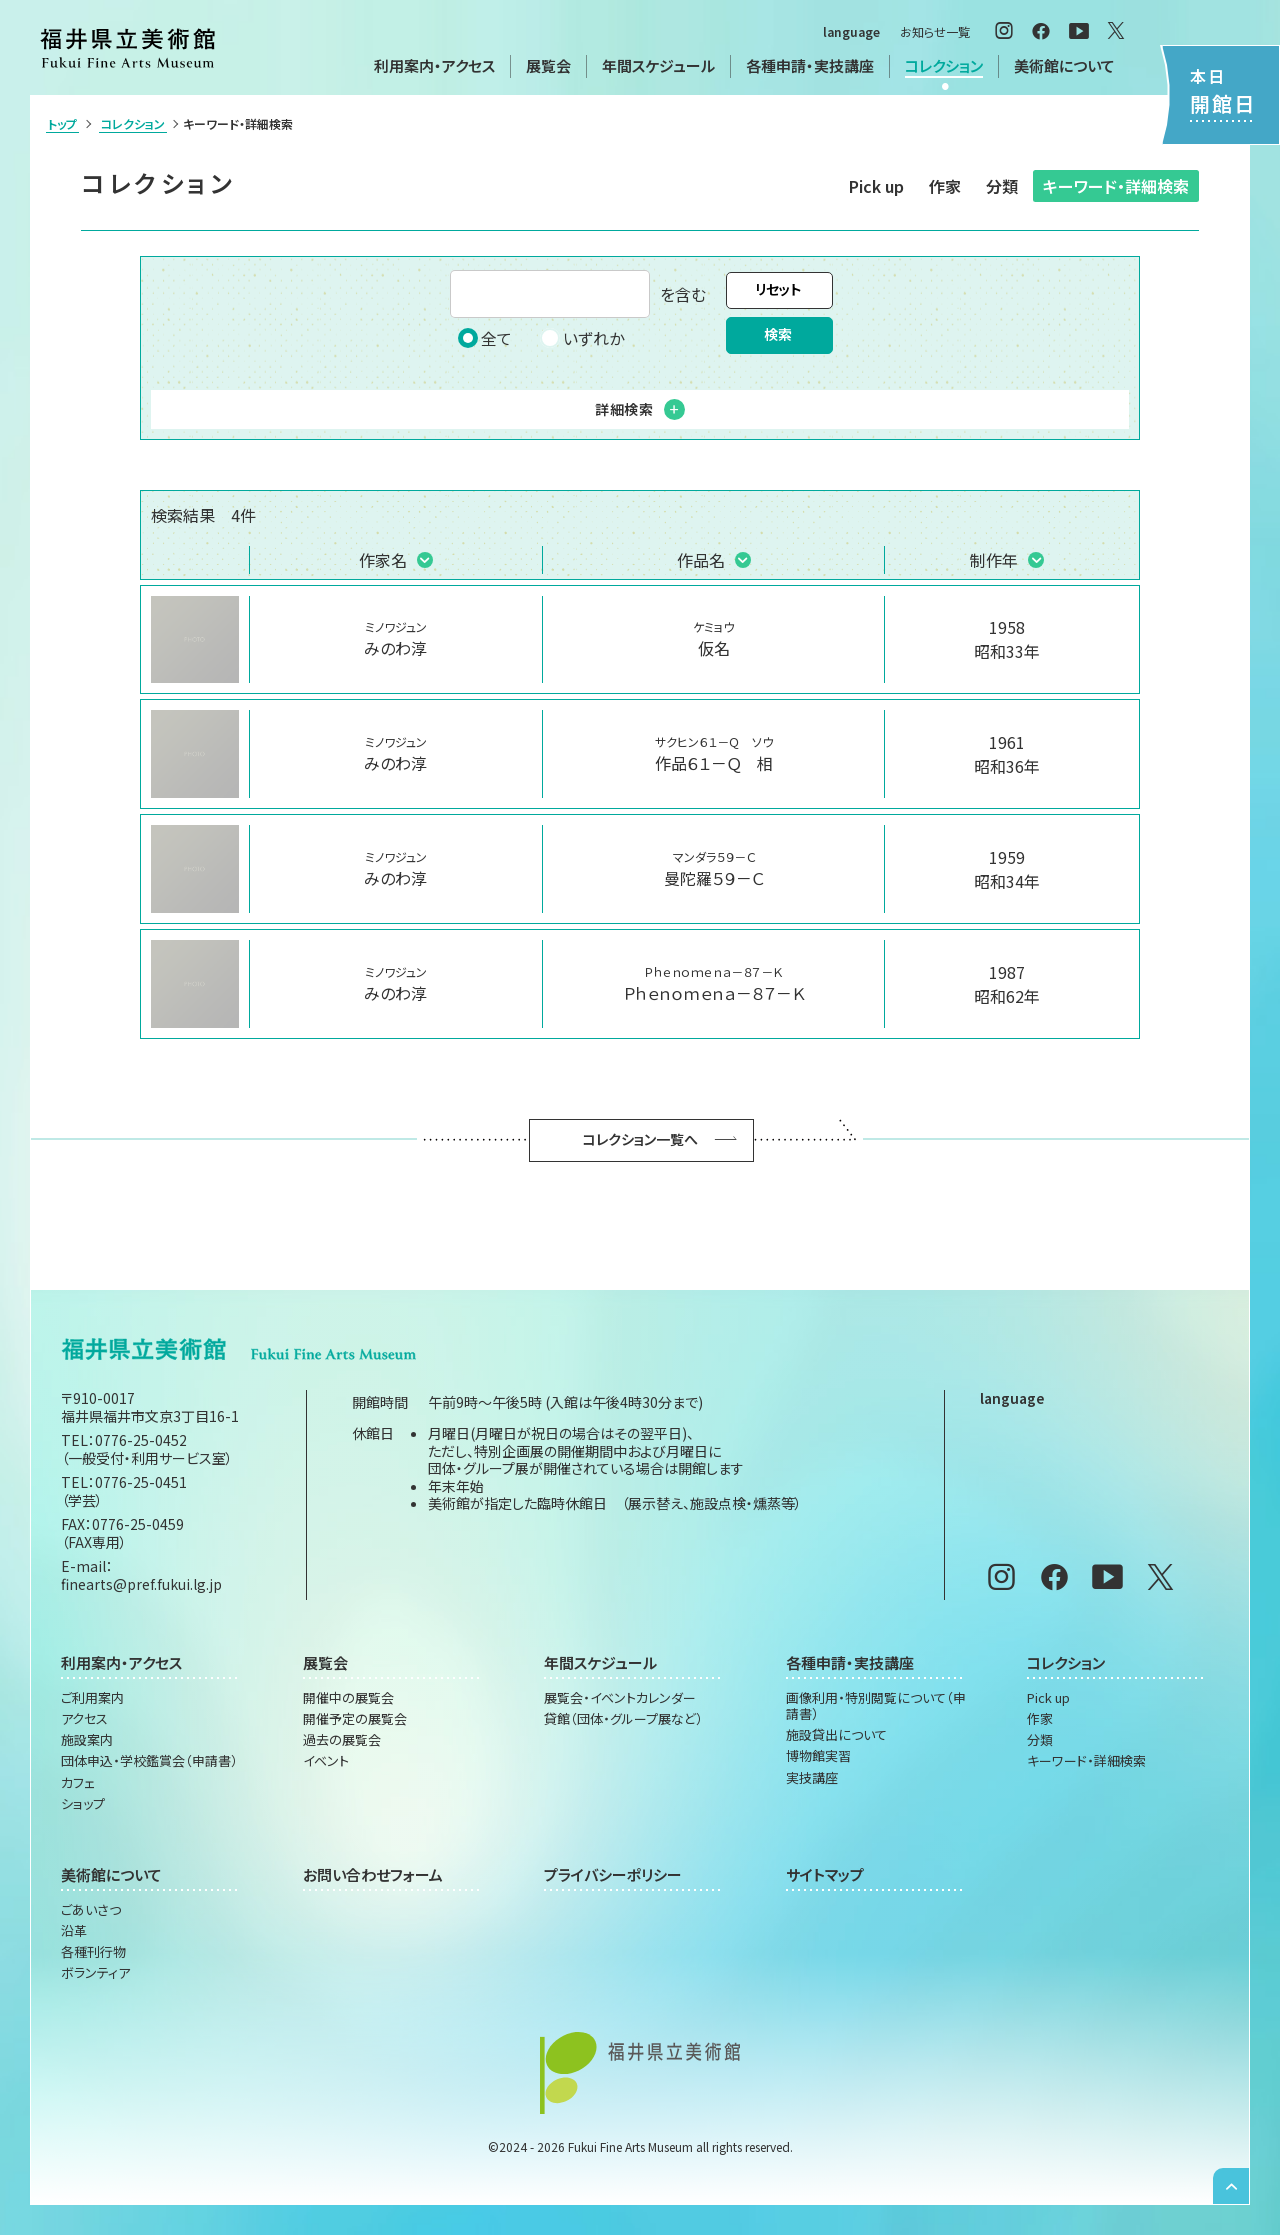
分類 (1002, 186)
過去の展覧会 (342, 1740)
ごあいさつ (91, 1910)
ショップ (83, 1804)
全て (485, 338)
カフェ (78, 1783)
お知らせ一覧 (935, 31)
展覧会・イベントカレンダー (620, 1698)
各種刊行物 (93, 1952)
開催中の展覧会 (348, 1698)
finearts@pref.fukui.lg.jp (141, 1584)
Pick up (876, 186)
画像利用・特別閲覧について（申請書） (876, 1706)
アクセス (84, 1719)
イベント (326, 1761)
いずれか (582, 338)
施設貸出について (836, 1735)
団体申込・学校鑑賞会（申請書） (149, 1761)
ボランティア (95, 1973)
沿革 (74, 1931)
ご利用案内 (92, 1698)
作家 (945, 186)
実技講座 (812, 1778)
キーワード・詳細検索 (1116, 186)
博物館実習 (818, 1756)
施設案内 (87, 1740)
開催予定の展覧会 (355, 1719)
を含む (578, 294)
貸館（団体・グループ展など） (623, 1719)
